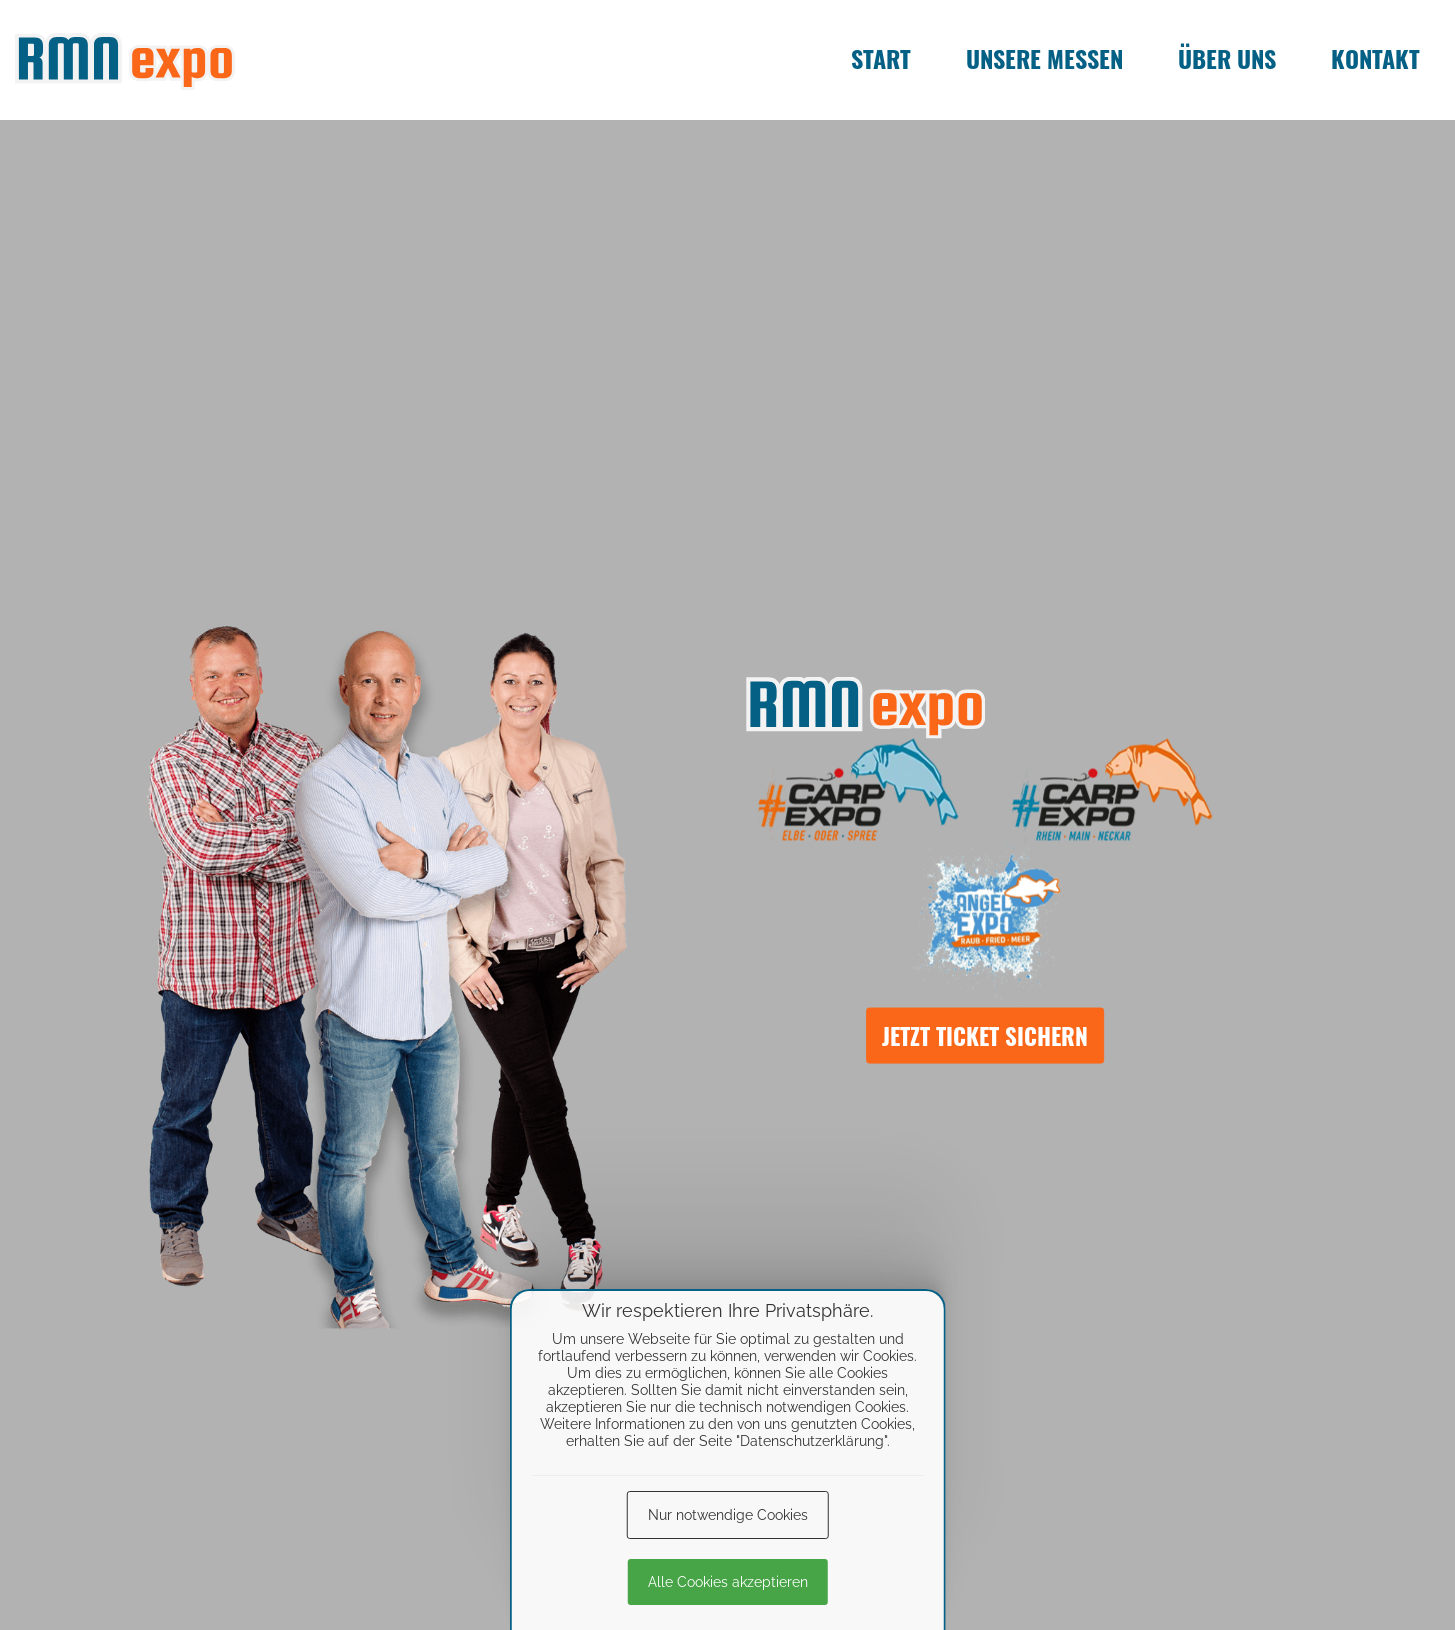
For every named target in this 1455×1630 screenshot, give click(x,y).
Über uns (1227, 58)
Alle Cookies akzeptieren (728, 1582)
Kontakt (1375, 58)
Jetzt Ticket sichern (985, 1035)
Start (881, 58)
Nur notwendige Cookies (728, 1515)
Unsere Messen (1044, 58)
